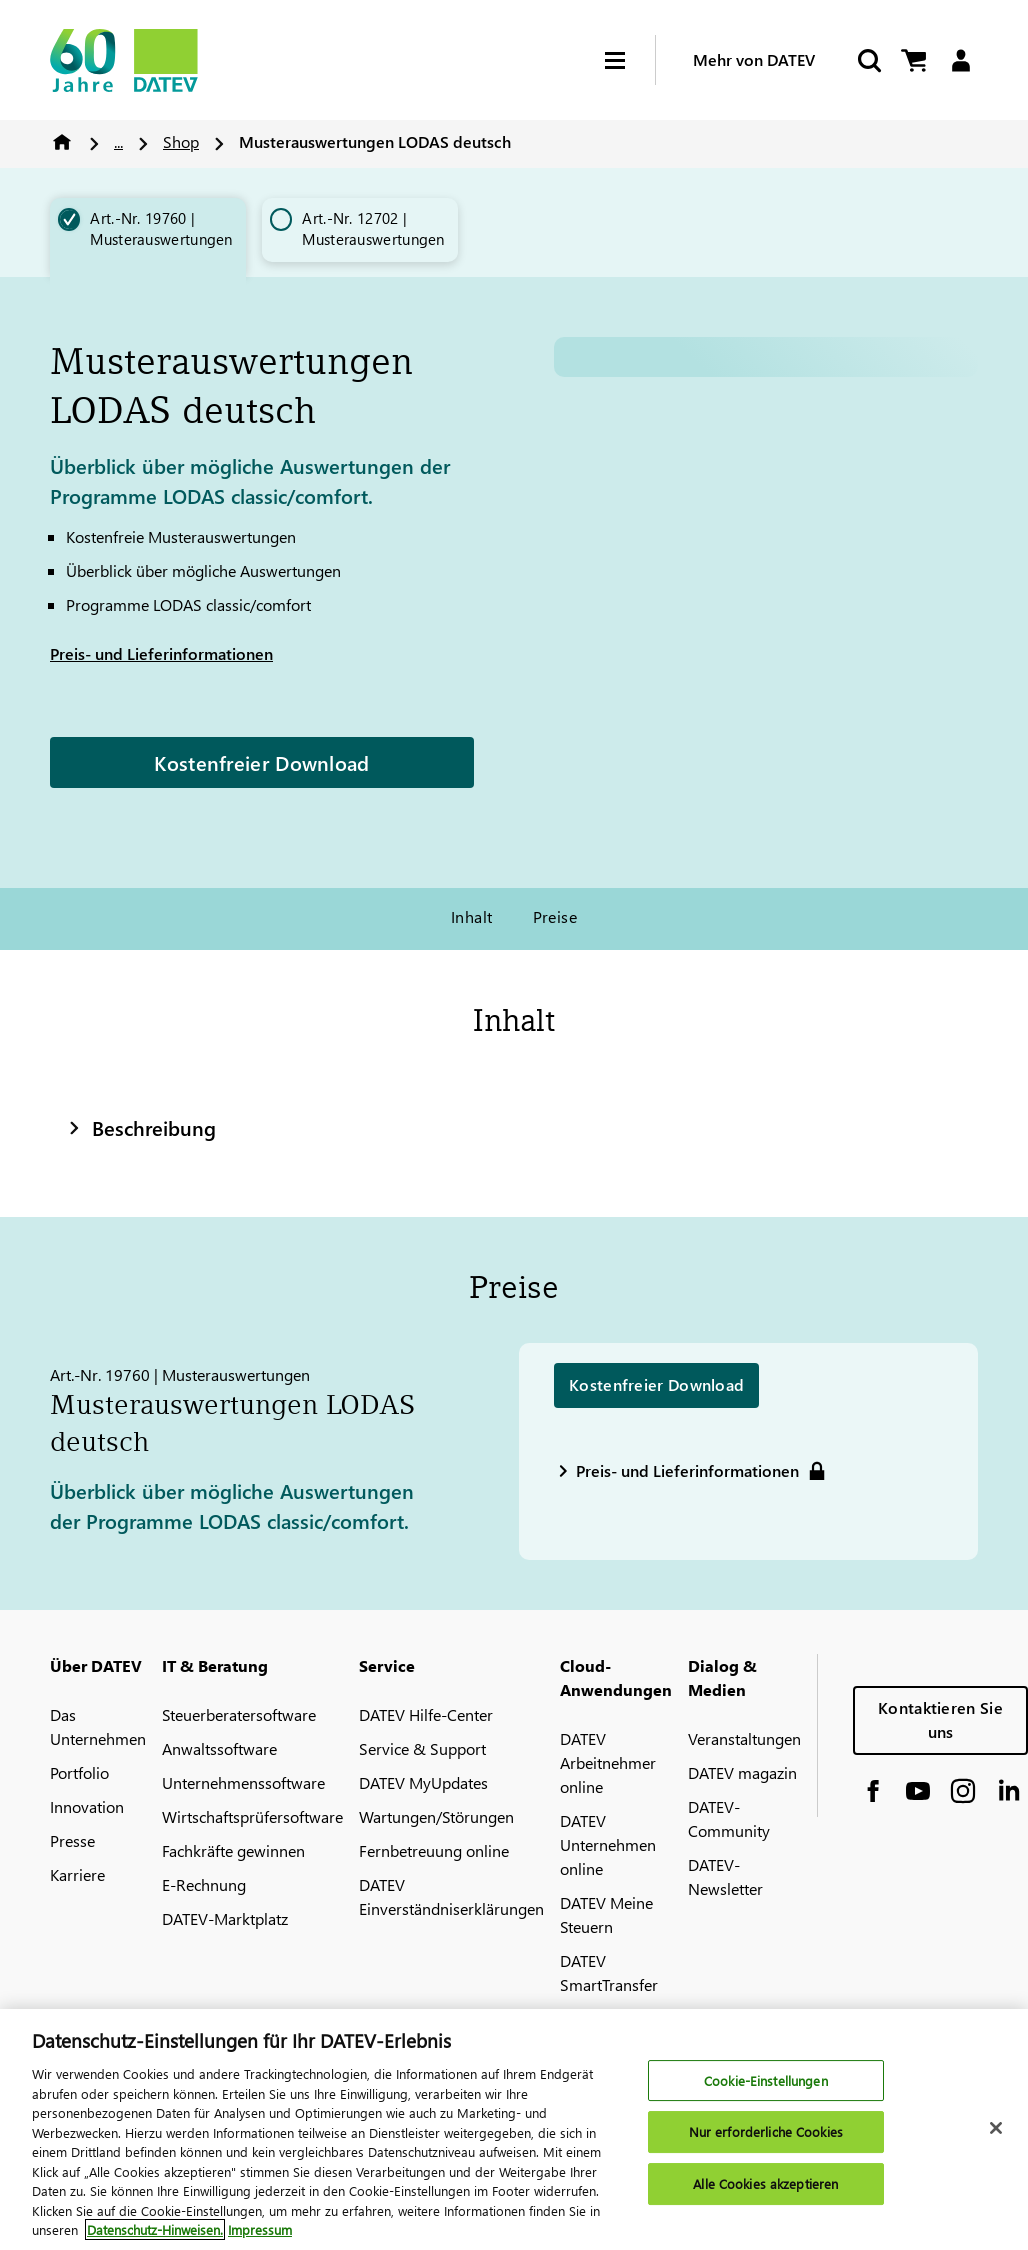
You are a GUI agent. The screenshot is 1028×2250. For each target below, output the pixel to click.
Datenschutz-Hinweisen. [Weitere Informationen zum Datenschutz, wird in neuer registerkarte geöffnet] (155, 2229)
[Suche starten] (868, 60)
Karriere (77, 1874)
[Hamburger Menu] (630, 60)
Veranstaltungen (744, 1738)
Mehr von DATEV (754, 59)
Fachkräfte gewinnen (233, 1850)
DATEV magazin (742, 1772)
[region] (514, 2129)
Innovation (87, 1806)
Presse (72, 1840)
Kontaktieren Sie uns (940, 1719)
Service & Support (422, 1748)
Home (62, 142)
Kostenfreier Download (261, 762)
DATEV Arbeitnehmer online (608, 1762)
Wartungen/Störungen (436, 1816)
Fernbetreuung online (434, 1850)
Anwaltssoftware (219, 1748)
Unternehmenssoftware (243, 1782)
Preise (555, 916)
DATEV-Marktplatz (225, 1918)
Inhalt (472, 916)
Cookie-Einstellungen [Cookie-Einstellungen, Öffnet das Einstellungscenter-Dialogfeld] (766, 2080)
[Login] (960, 60)
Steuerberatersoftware (239, 1714)
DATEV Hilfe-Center (426, 1714)
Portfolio (79, 1772)
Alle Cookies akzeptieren (765, 2183)
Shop (181, 141)
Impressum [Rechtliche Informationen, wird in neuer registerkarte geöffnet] (260, 2229)
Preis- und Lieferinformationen (161, 653)
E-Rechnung (204, 1884)
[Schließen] (996, 2128)
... (118, 141)
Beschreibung (140, 1127)
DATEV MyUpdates (423, 1782)
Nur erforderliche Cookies (766, 2131)
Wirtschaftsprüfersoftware (252, 1816)
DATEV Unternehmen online (608, 1844)
